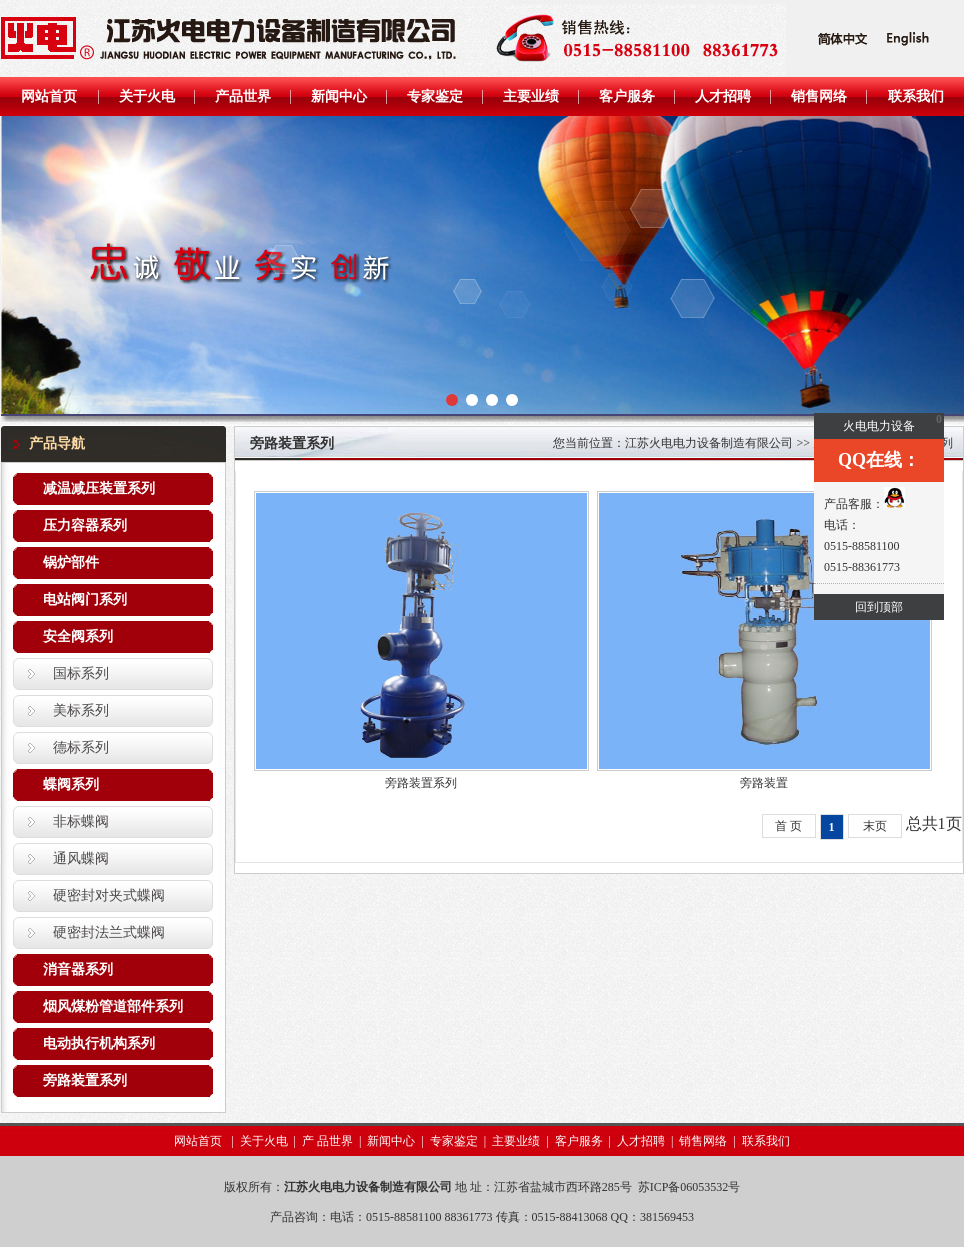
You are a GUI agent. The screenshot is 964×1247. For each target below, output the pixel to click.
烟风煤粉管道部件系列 (113, 1006)
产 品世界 (327, 1141)
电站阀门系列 (85, 599)
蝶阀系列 (71, 784)
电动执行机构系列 (99, 1043)
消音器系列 (78, 969)
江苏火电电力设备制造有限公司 (709, 443)
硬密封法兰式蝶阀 (109, 932)
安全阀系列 (78, 636)
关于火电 (264, 1141)
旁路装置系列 (85, 1080)
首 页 (788, 826)
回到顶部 (879, 607)
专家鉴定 (454, 1141)
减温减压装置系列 (99, 488)
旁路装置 (764, 783)
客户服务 (579, 1141)
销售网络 (703, 1141)
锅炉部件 (71, 562)
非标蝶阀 (81, 821)
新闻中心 (391, 1141)
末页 (875, 826)
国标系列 (81, 673)
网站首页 (199, 1141)
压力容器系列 (85, 525)
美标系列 (81, 710)
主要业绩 (516, 1141)
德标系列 (81, 747)
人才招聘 (641, 1141)
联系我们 (766, 1141)
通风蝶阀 (81, 858)
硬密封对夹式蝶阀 (109, 895)
